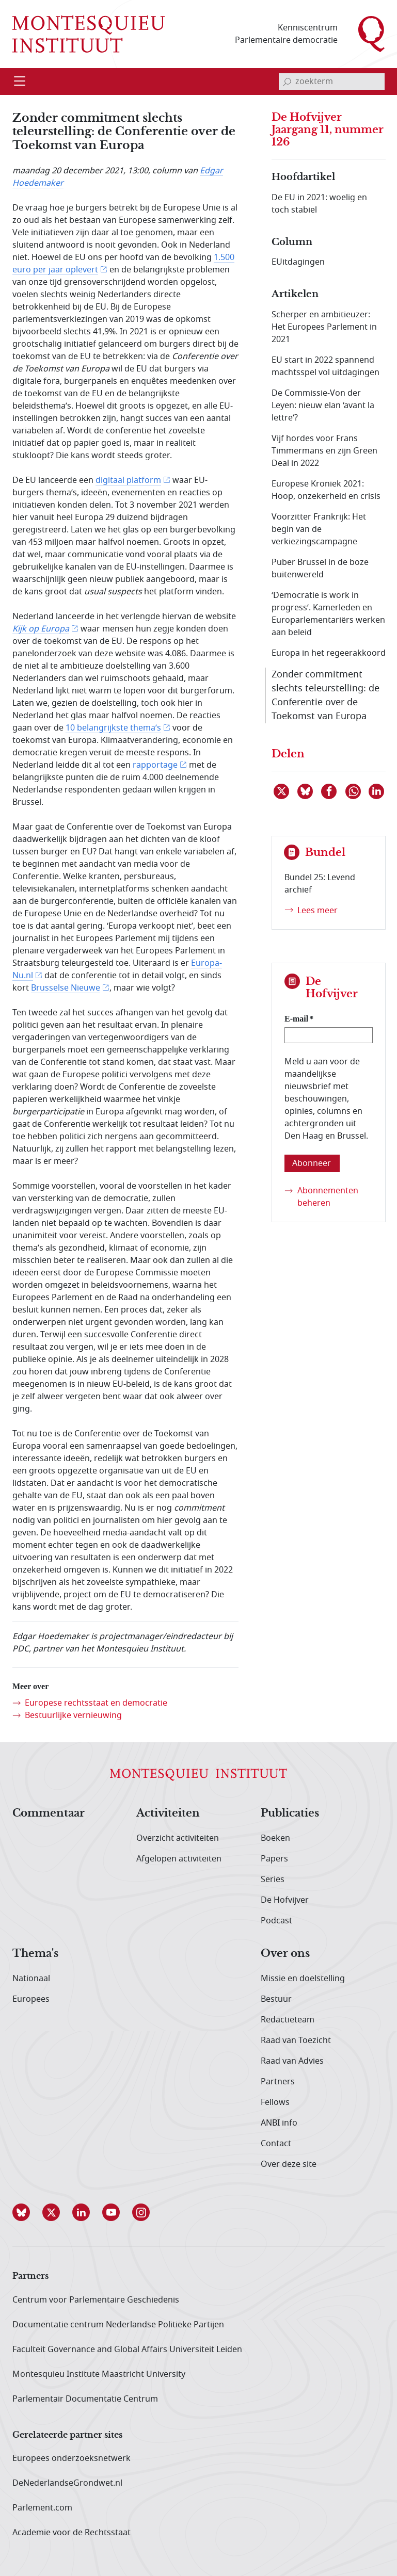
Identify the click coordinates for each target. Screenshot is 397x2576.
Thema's (35, 1954)
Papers (274, 1859)
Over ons (285, 1954)
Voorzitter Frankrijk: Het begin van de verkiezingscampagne (319, 529)
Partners (278, 2082)
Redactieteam (287, 2020)
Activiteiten (168, 1813)
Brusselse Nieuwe (65, 988)
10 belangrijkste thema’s (113, 728)
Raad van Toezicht (296, 2040)
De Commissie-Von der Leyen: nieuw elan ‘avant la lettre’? (323, 405)
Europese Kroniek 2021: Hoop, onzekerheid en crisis (326, 490)
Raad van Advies (292, 2061)
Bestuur (276, 1999)
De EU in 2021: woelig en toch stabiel (319, 203)
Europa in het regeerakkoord (329, 653)
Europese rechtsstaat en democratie (96, 1703)
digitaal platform (128, 480)
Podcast (276, 1921)
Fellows (275, 2102)
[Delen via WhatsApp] (353, 791)
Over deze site (288, 2164)
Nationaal (31, 1978)
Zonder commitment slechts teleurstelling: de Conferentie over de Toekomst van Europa (325, 695)
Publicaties (290, 1813)
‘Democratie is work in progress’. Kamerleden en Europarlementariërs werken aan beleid (328, 614)
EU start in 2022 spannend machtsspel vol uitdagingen (325, 366)
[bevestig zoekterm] (287, 81)
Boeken (275, 1838)
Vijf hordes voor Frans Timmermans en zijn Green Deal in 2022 (324, 450)
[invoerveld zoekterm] (332, 81)
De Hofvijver (285, 1900)
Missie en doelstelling (303, 1978)
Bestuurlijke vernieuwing (73, 1715)
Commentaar (48, 1813)
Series (272, 1879)
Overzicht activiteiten (177, 1838)
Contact (276, 2143)
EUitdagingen (298, 262)
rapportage (155, 765)
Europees (31, 1999)
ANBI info (279, 2123)
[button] (27, 2212)
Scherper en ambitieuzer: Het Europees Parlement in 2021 (324, 327)
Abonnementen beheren (327, 1197)
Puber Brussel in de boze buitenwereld (320, 568)
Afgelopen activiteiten (178, 1859)
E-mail (296, 1018)
